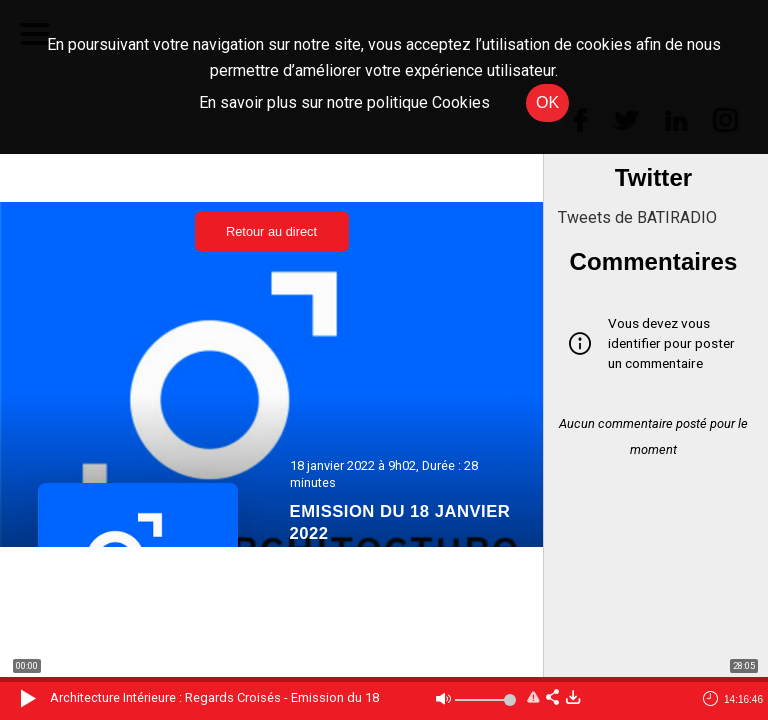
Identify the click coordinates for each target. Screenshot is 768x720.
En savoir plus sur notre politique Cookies (344, 102)
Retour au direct (271, 231)
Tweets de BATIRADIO (637, 217)
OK (547, 102)
